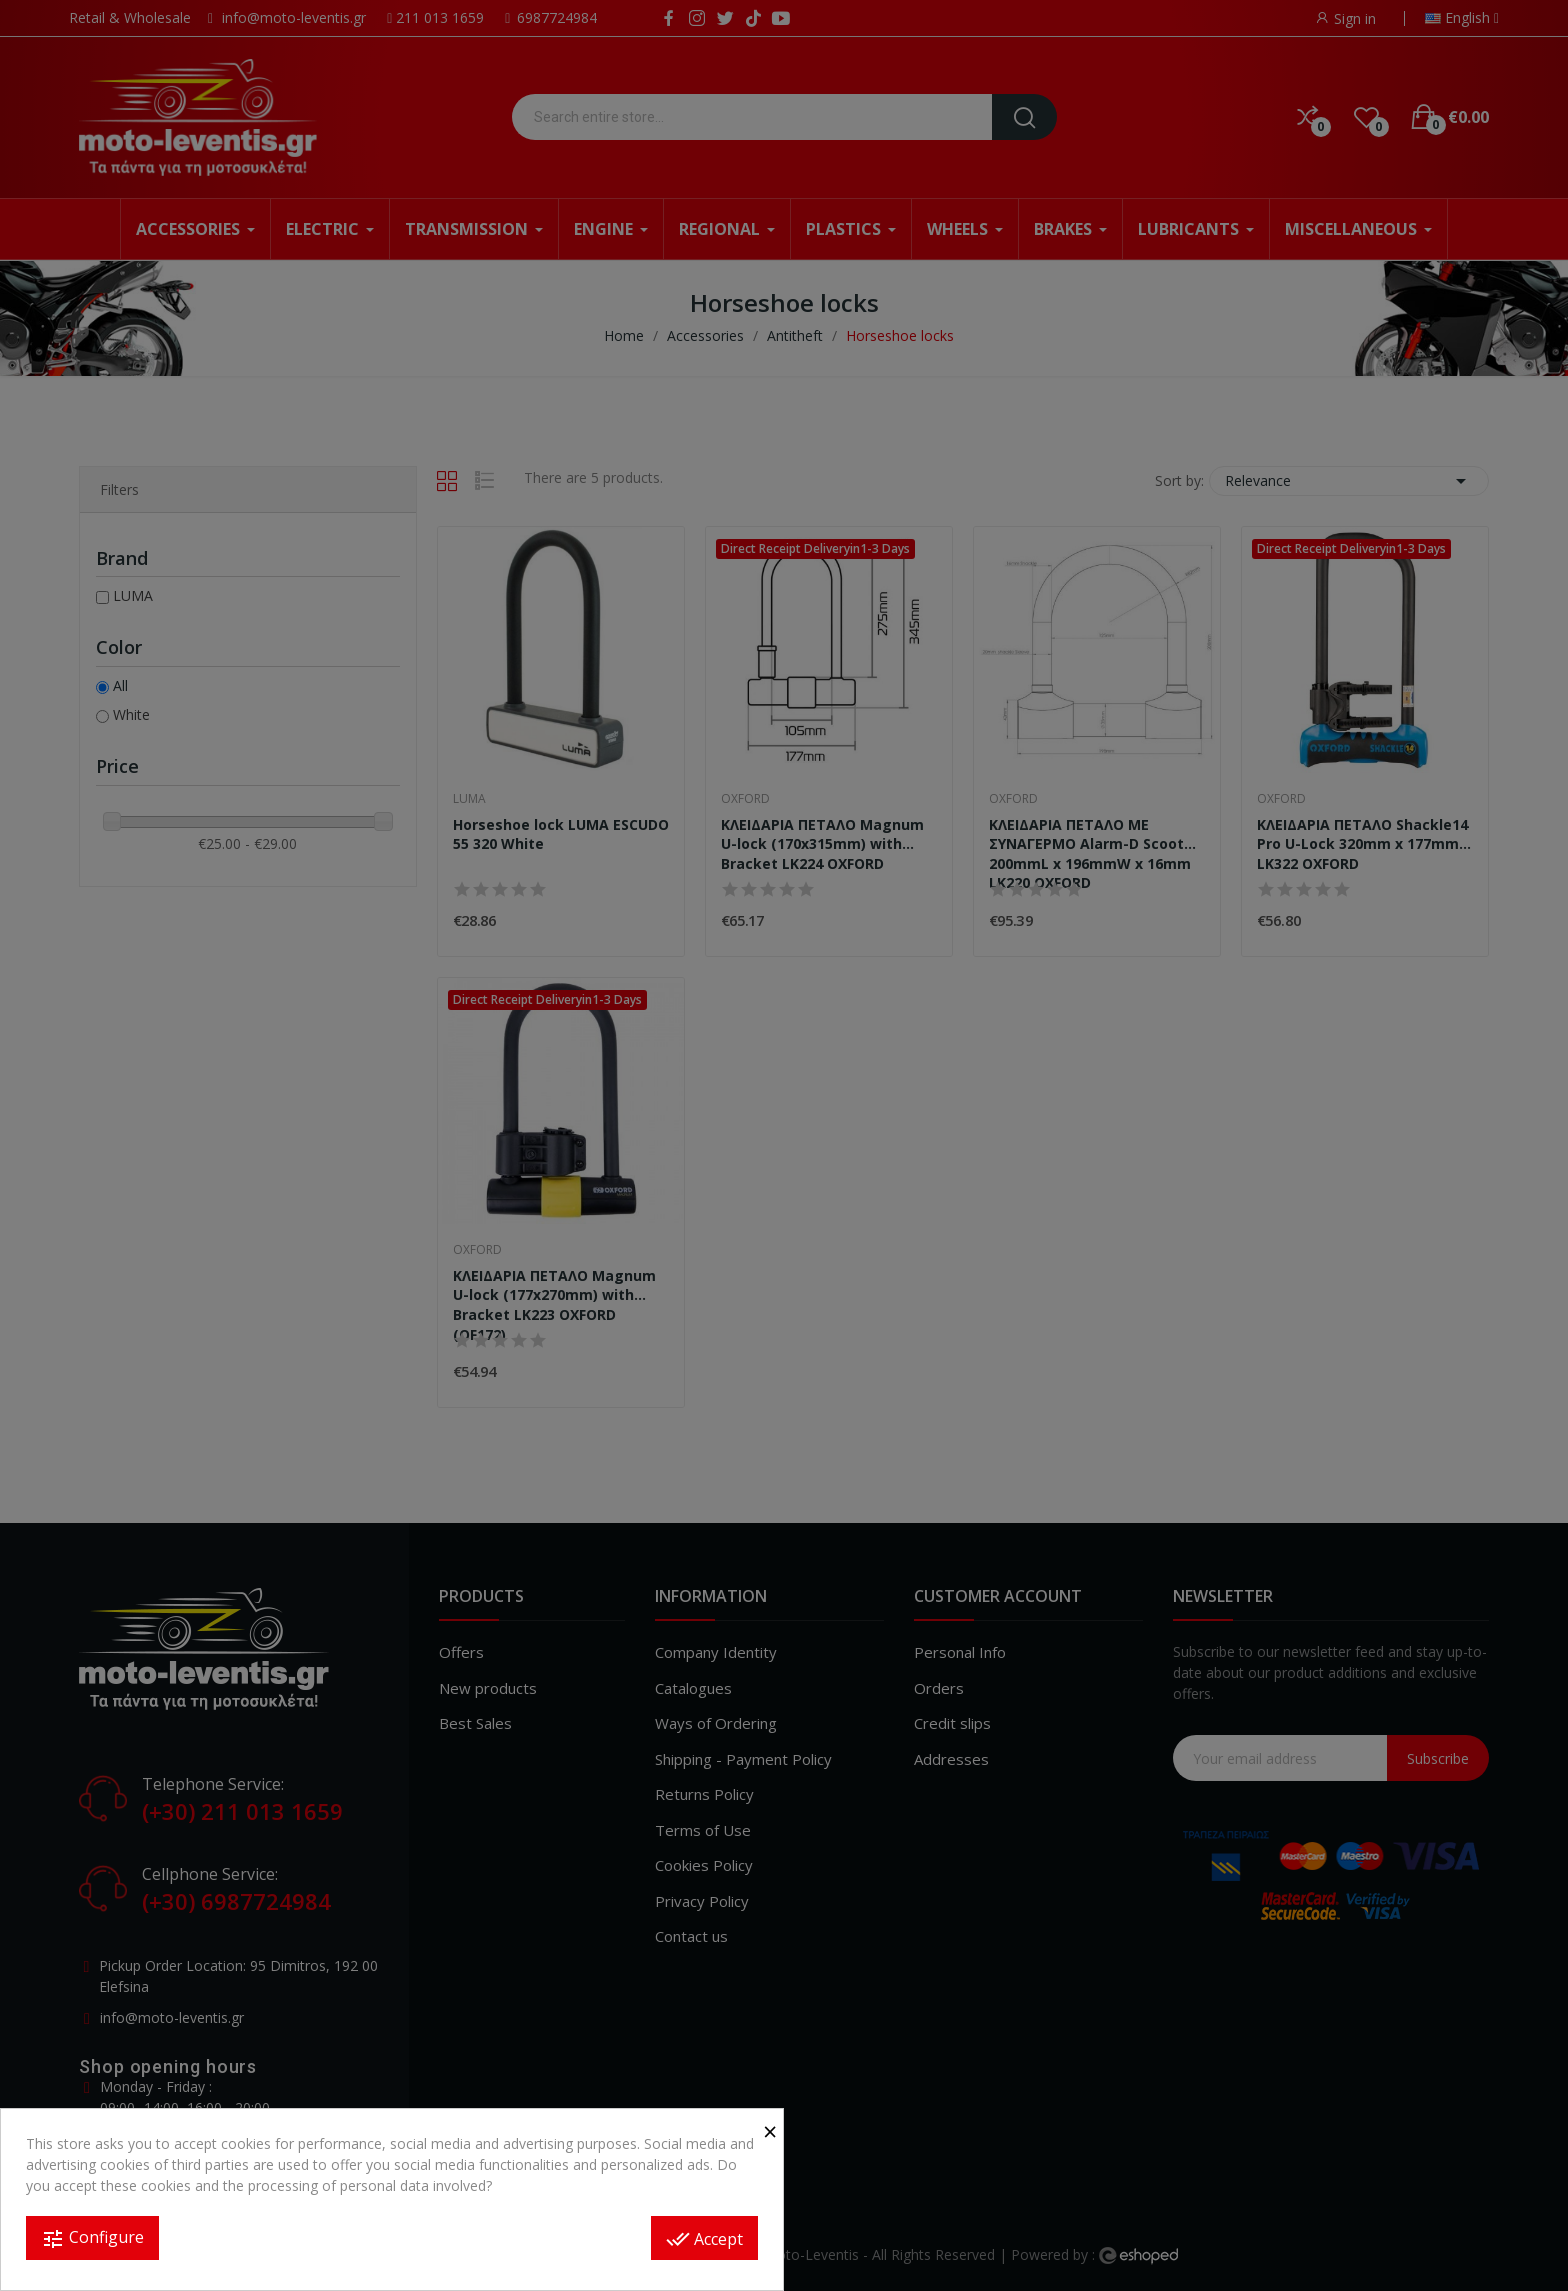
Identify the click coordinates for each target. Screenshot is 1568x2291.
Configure (92, 2238)
